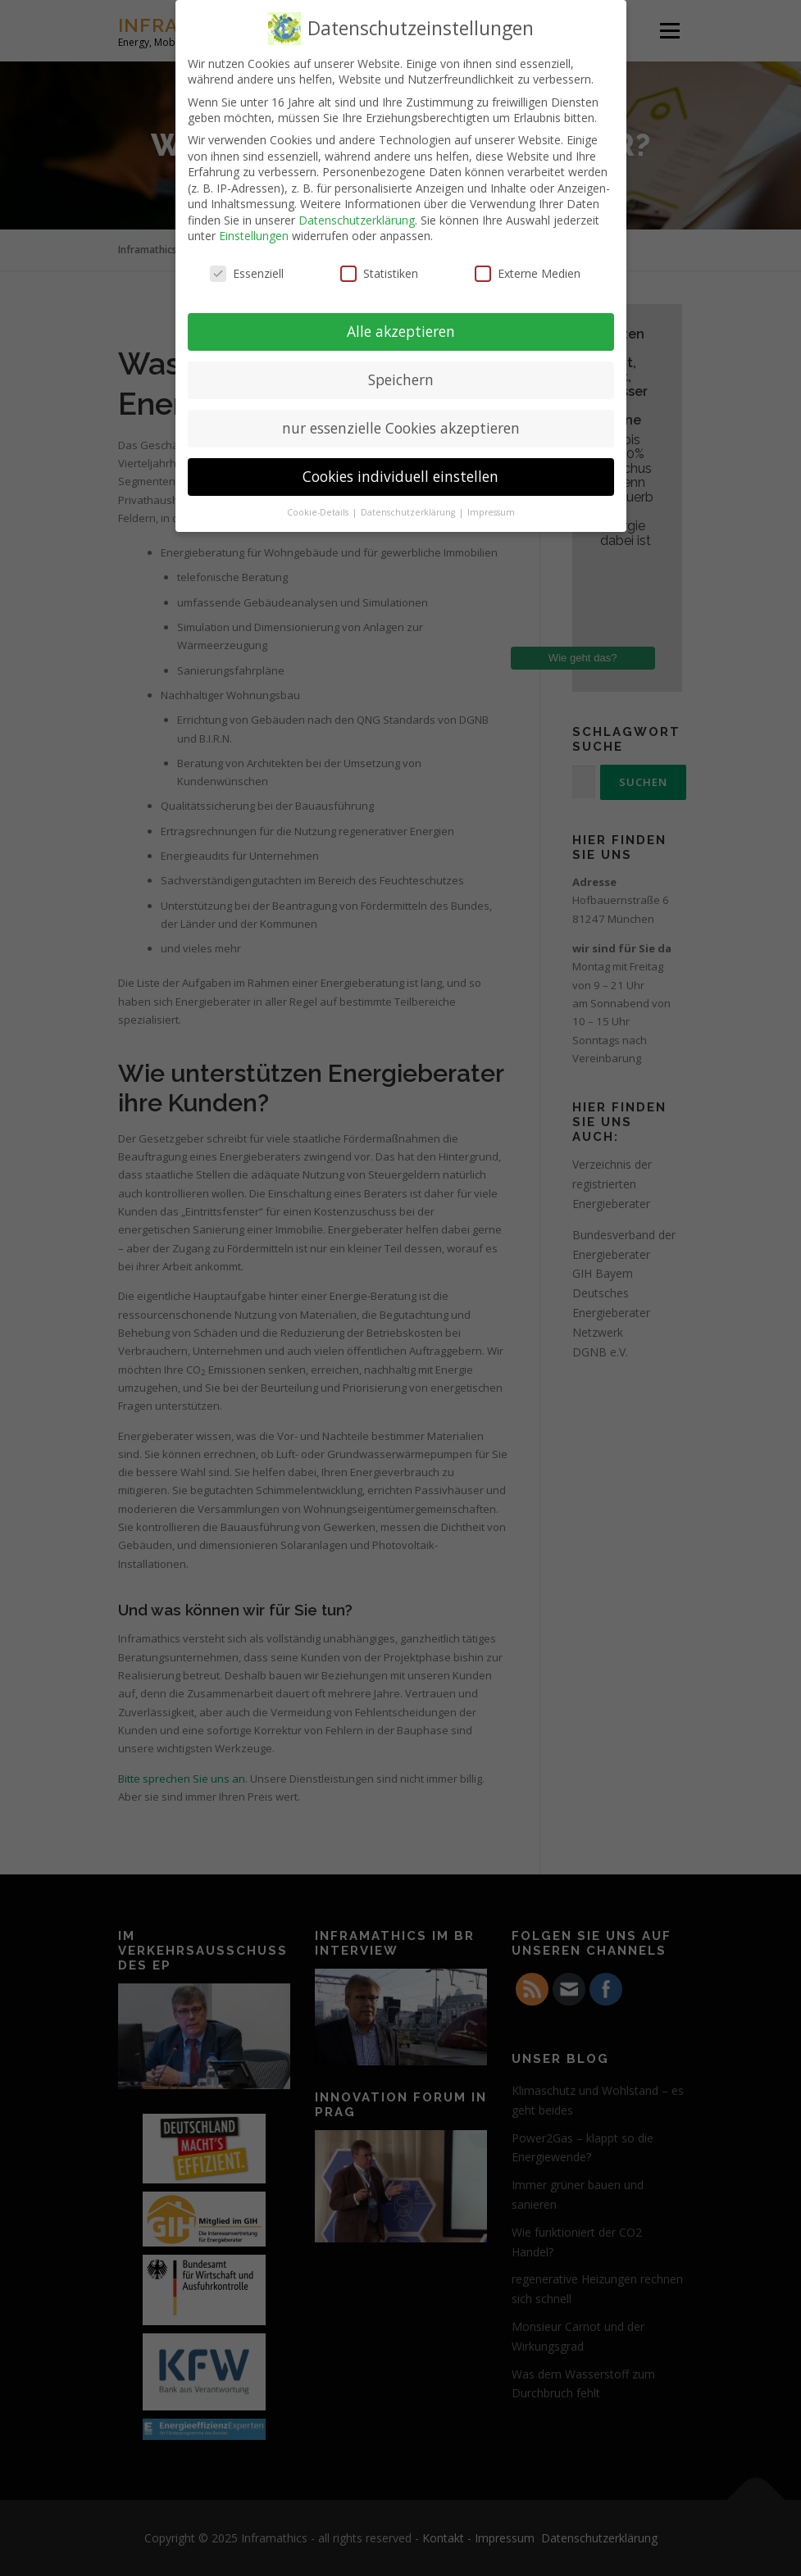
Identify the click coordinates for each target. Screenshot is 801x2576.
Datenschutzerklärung (356, 220)
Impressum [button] (491, 512)
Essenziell (247, 273)
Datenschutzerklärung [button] (409, 512)
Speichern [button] (401, 379)
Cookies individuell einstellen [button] (400, 476)
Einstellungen (254, 235)
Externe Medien (527, 273)
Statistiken (379, 273)
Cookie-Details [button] (319, 512)
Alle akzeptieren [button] (401, 331)
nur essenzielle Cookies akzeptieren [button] (401, 428)
